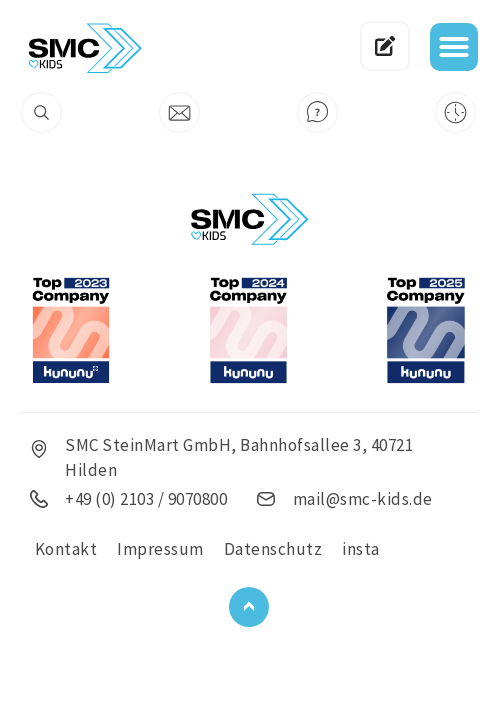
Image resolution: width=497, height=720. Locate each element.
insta (361, 549)
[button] (454, 47)
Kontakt (66, 549)
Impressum (160, 549)
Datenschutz (273, 549)
